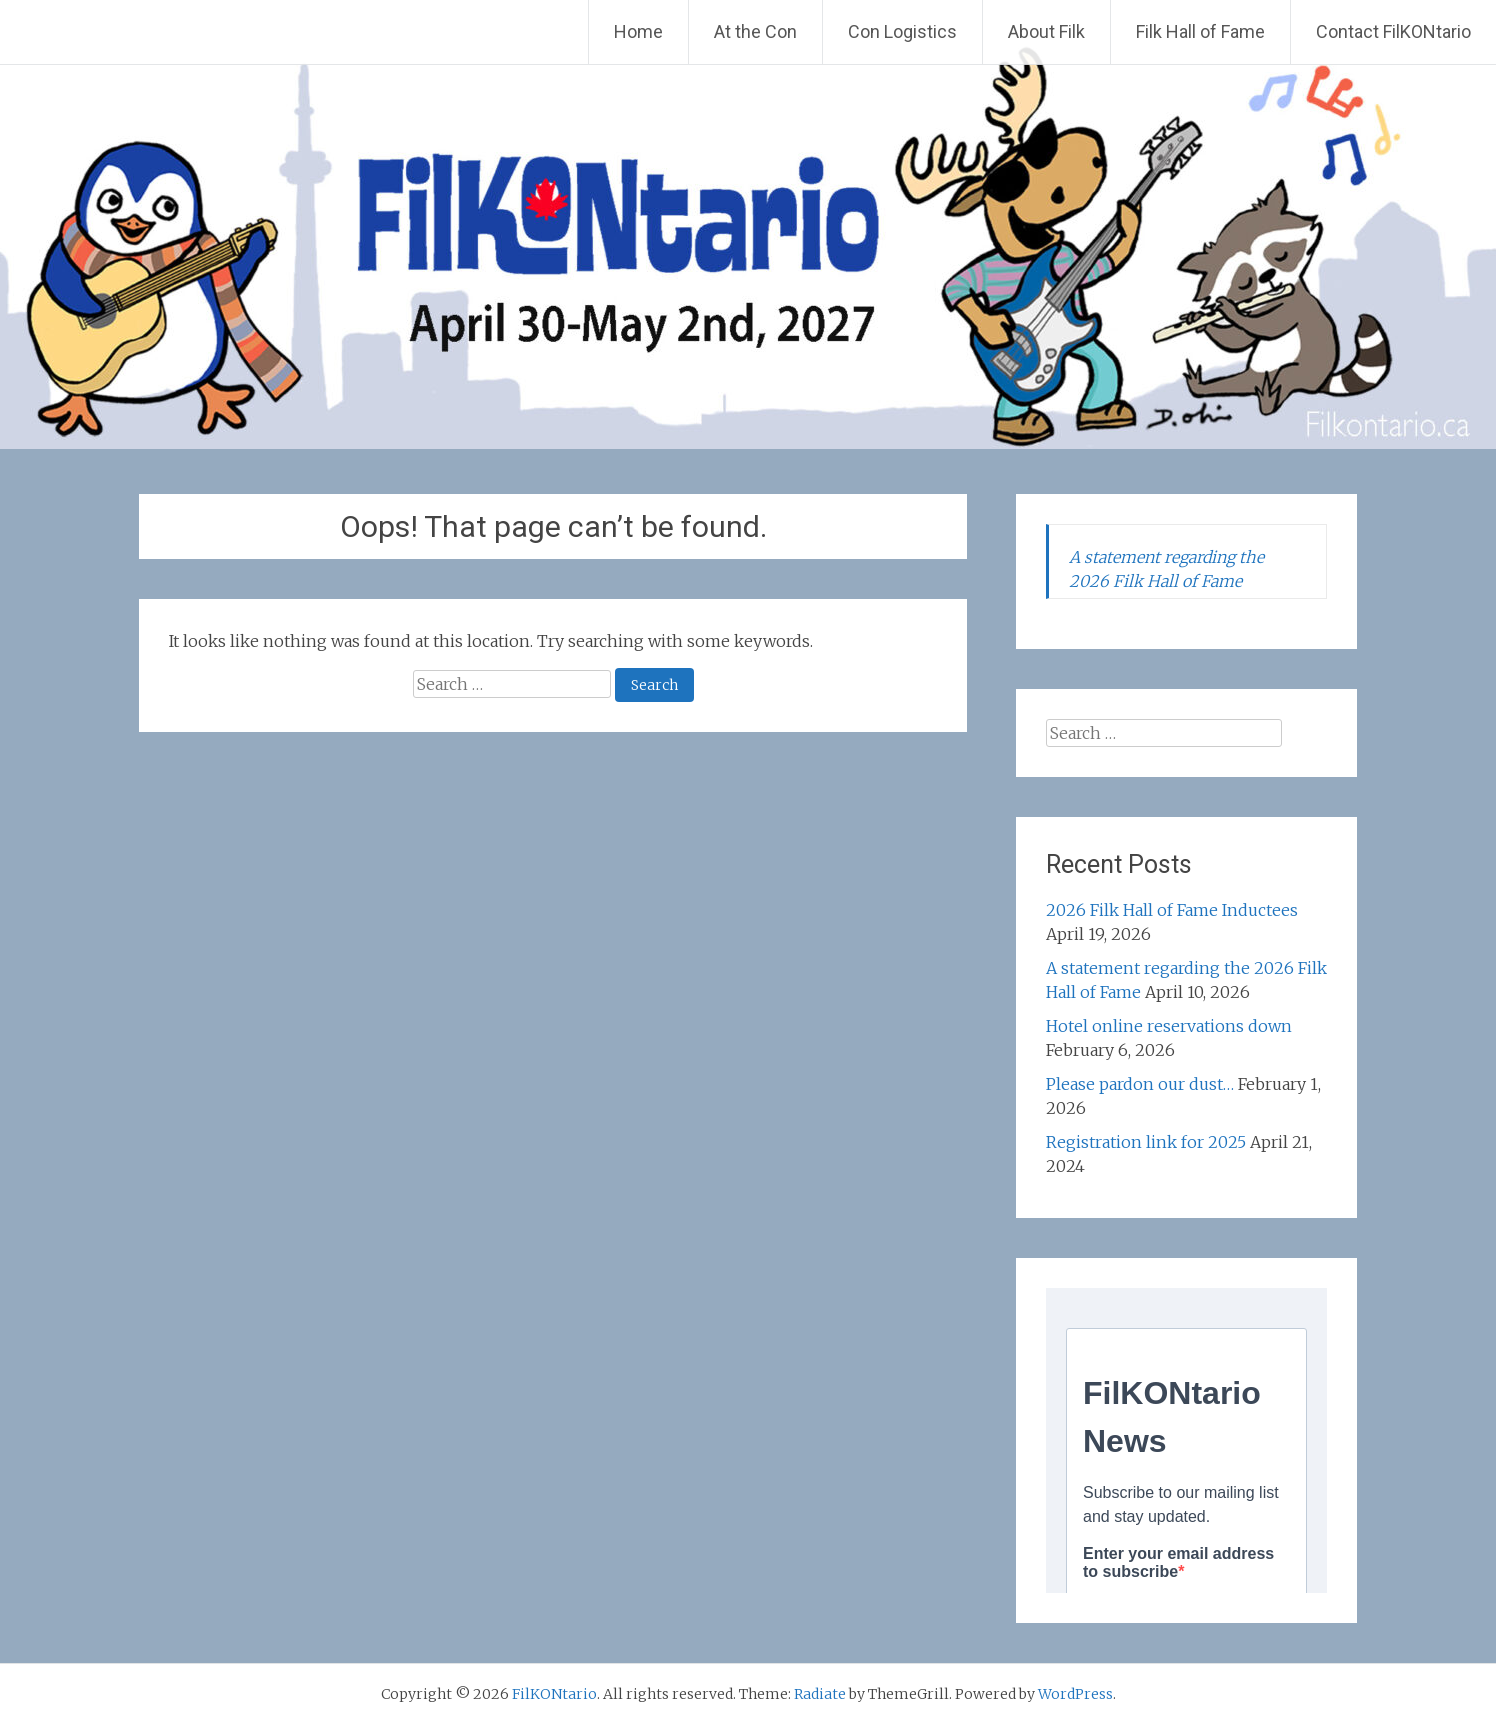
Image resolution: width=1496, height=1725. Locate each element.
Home (638, 31)
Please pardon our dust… (1140, 1084)
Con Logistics (902, 31)
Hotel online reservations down (1169, 1026)
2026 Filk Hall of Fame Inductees (1172, 910)
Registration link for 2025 (1146, 1142)
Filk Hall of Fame (1200, 31)
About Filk (1046, 31)
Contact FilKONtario (1393, 31)
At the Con (755, 31)
